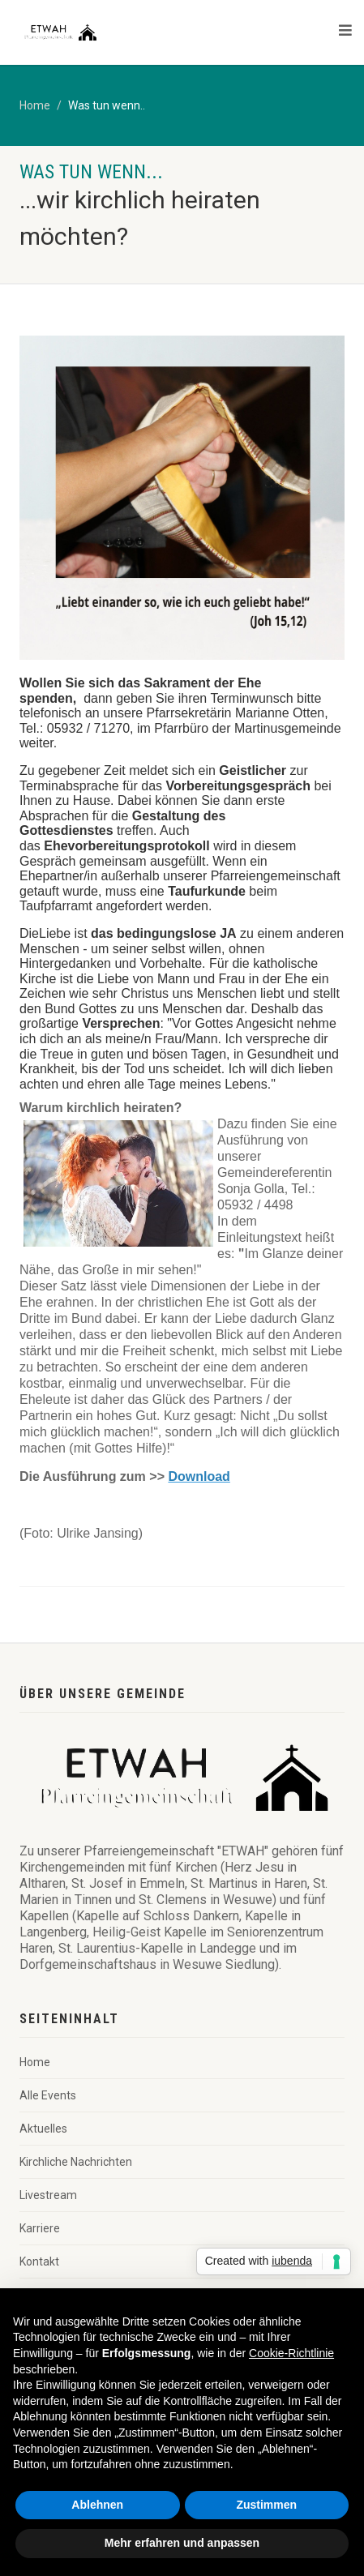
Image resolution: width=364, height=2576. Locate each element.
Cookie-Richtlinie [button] (291, 2353)
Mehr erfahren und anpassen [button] (182, 2542)
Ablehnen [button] (97, 2504)
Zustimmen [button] (266, 2504)
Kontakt (39, 2261)
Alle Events (47, 2095)
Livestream (48, 2195)
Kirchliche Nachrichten (75, 2161)
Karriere (39, 2228)
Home (34, 105)
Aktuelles (43, 2128)
